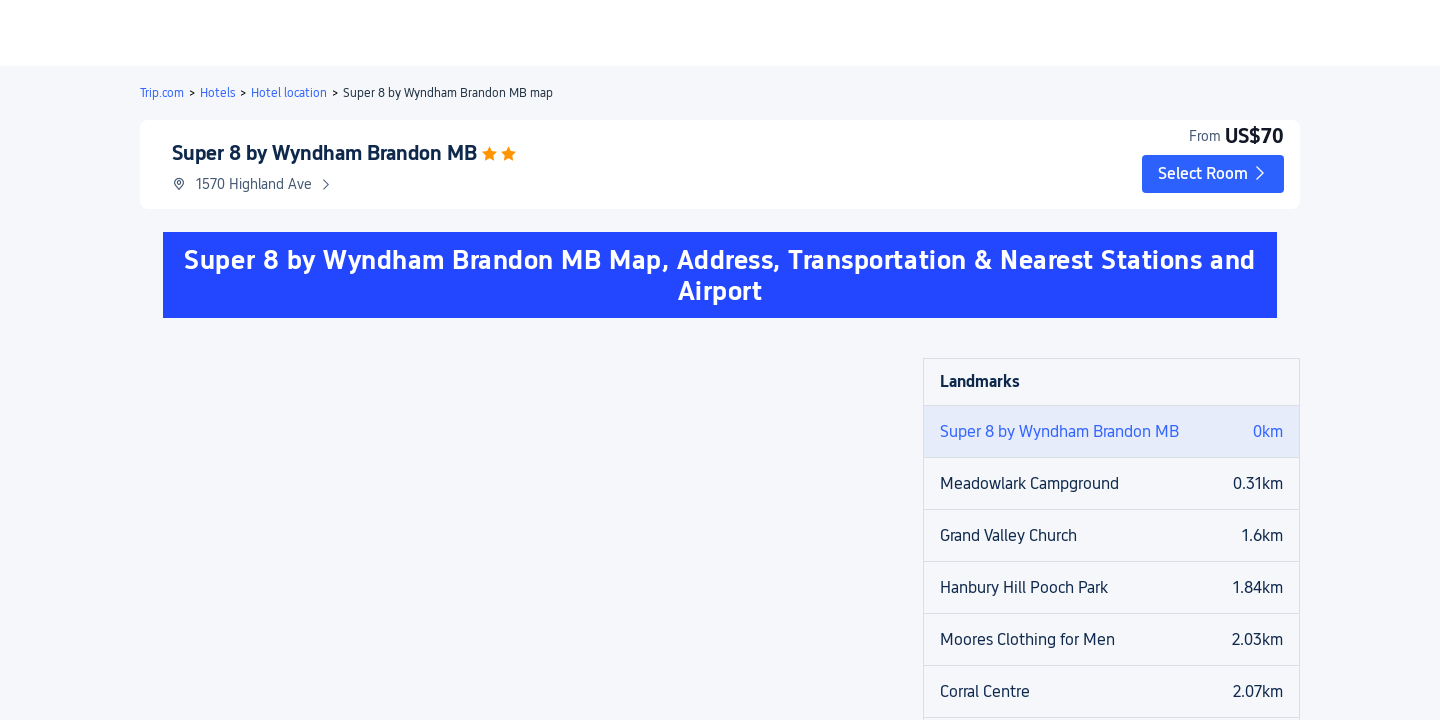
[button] (1273, 33)
